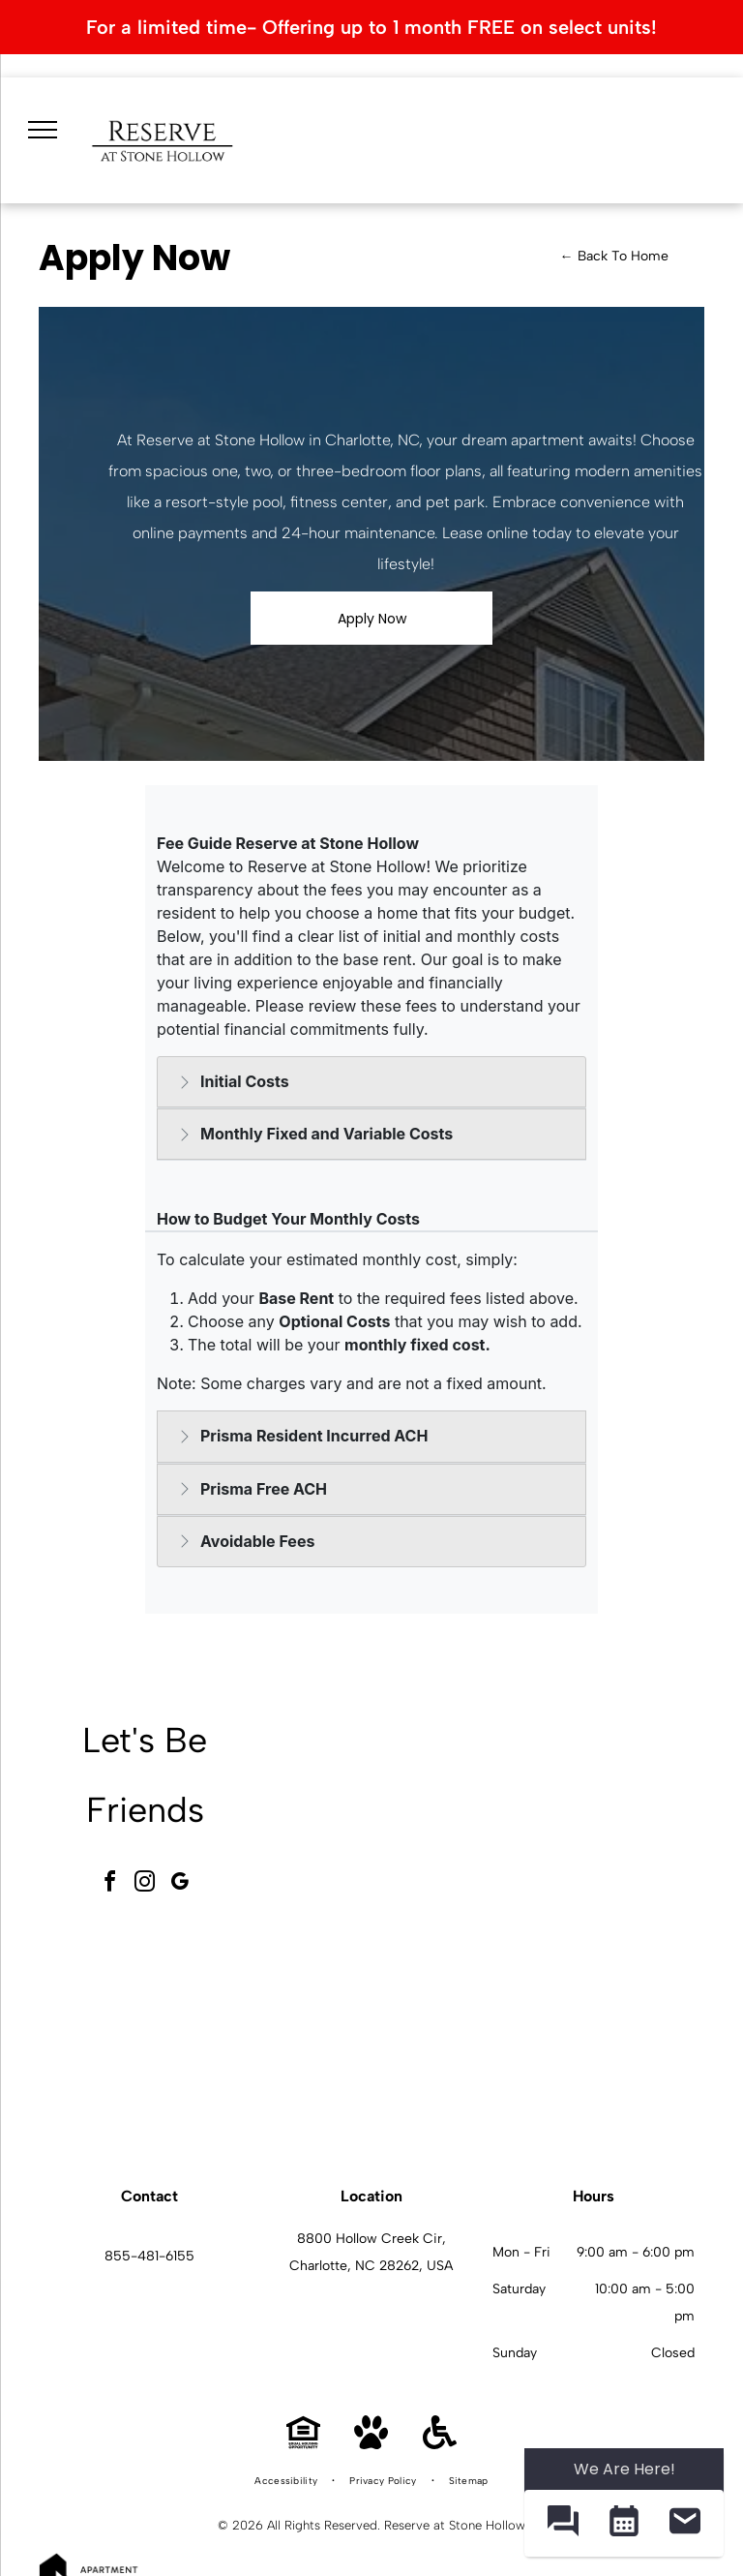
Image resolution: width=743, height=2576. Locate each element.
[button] (562, 2523)
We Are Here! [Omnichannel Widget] (624, 2469)
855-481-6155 (149, 2256)
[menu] (42, 130)
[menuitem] (287, 2481)
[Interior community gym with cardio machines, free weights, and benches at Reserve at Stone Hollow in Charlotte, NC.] (380, 1815)
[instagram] (145, 1884)
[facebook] (110, 1884)
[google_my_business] (179, 1884)
